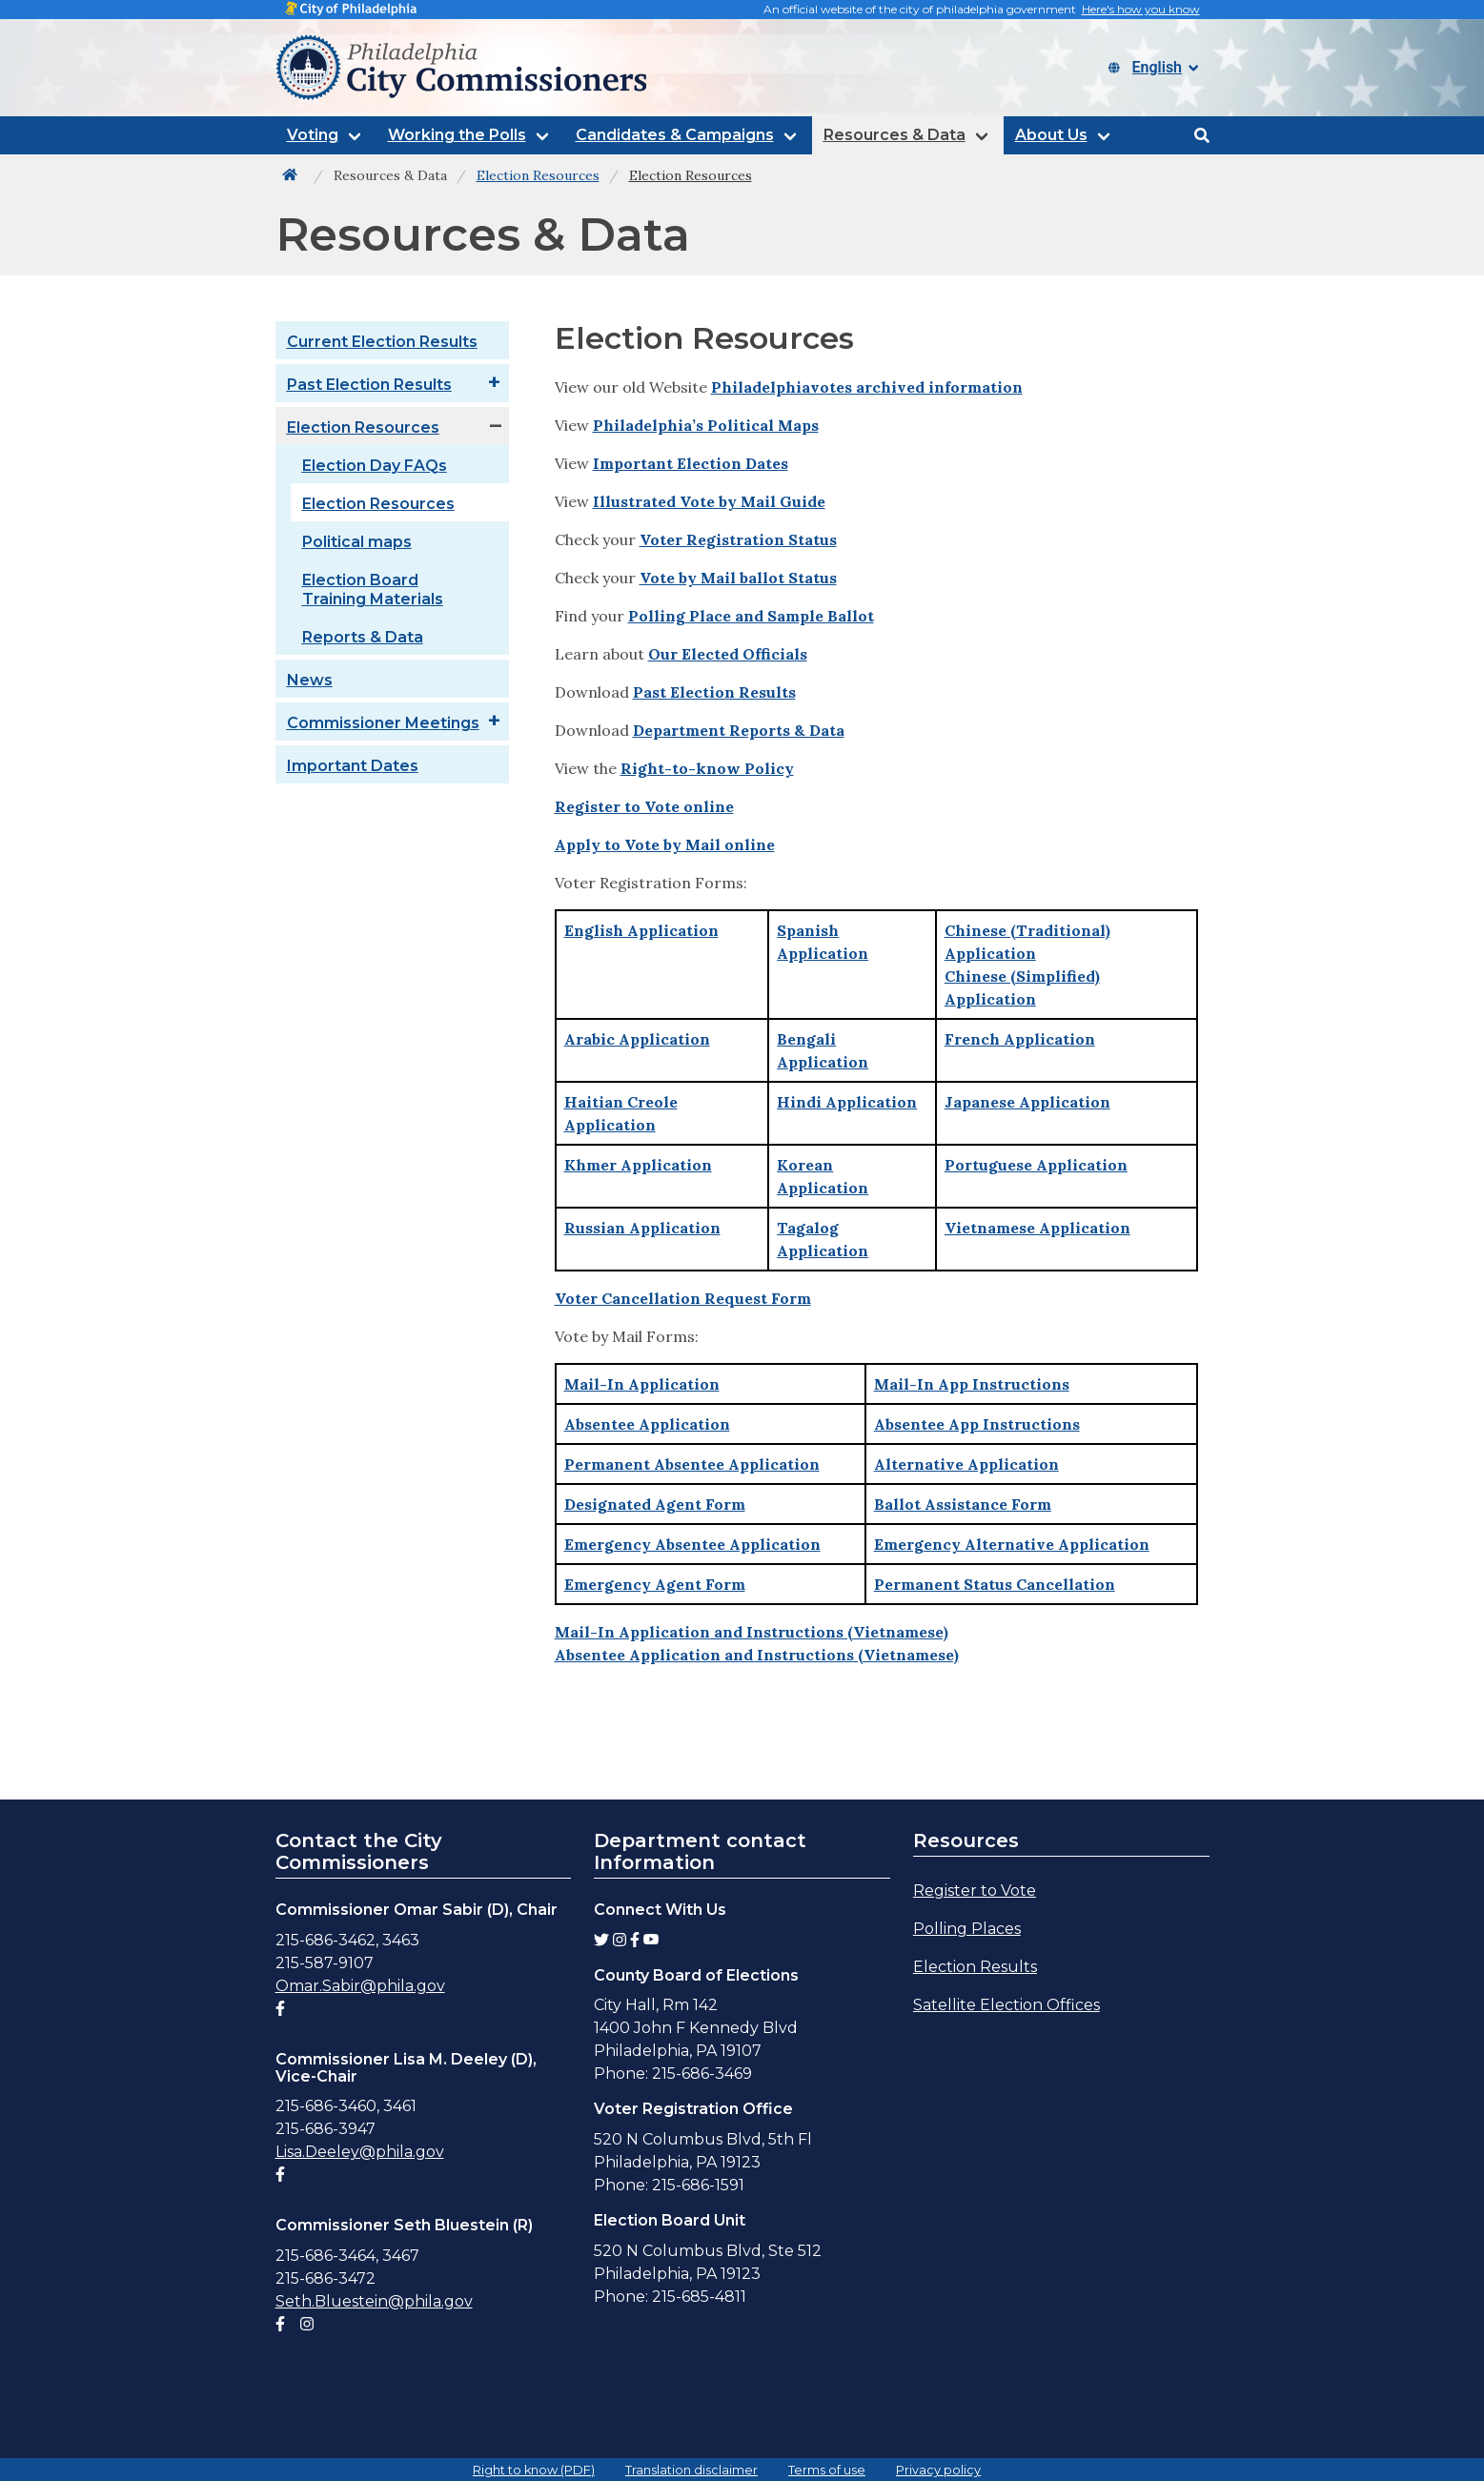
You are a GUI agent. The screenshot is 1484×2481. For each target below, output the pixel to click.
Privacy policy (938, 2470)
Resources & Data (894, 135)
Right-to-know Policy (707, 768)
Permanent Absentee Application (692, 1464)
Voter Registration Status (738, 539)
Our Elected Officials (727, 653)
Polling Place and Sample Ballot (751, 615)
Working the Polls (457, 135)
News (310, 680)
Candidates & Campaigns (675, 135)
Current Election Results (382, 342)
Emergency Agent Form (654, 1584)
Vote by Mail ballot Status (738, 577)
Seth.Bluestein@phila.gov (374, 2301)
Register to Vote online (644, 806)
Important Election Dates (690, 463)
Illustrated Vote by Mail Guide (709, 501)
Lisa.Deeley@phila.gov (359, 2152)
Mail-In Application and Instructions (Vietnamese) (751, 1631)
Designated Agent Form (654, 1504)
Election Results (975, 1967)
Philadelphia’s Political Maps (706, 425)
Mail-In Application (642, 1383)
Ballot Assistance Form (962, 1504)
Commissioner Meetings (383, 723)
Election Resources (363, 427)
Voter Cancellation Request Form (683, 1298)
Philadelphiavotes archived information (867, 387)
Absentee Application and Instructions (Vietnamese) (757, 1654)
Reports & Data (362, 637)
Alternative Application (966, 1464)
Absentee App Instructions (977, 1424)
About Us (1051, 135)
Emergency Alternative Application (1011, 1544)
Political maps (357, 542)
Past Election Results (369, 385)
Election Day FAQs (374, 466)
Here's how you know (1141, 9)
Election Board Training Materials (372, 589)
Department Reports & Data (738, 730)
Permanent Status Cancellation (994, 1584)
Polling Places (967, 1929)
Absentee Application (647, 1424)
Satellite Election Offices (1006, 2005)
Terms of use (826, 2470)
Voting (312, 135)
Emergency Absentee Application (692, 1544)
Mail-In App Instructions (971, 1383)
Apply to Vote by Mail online (665, 844)
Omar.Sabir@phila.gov (360, 1986)
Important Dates (352, 766)
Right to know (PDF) (534, 2470)
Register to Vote (974, 1890)
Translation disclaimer (691, 2470)
